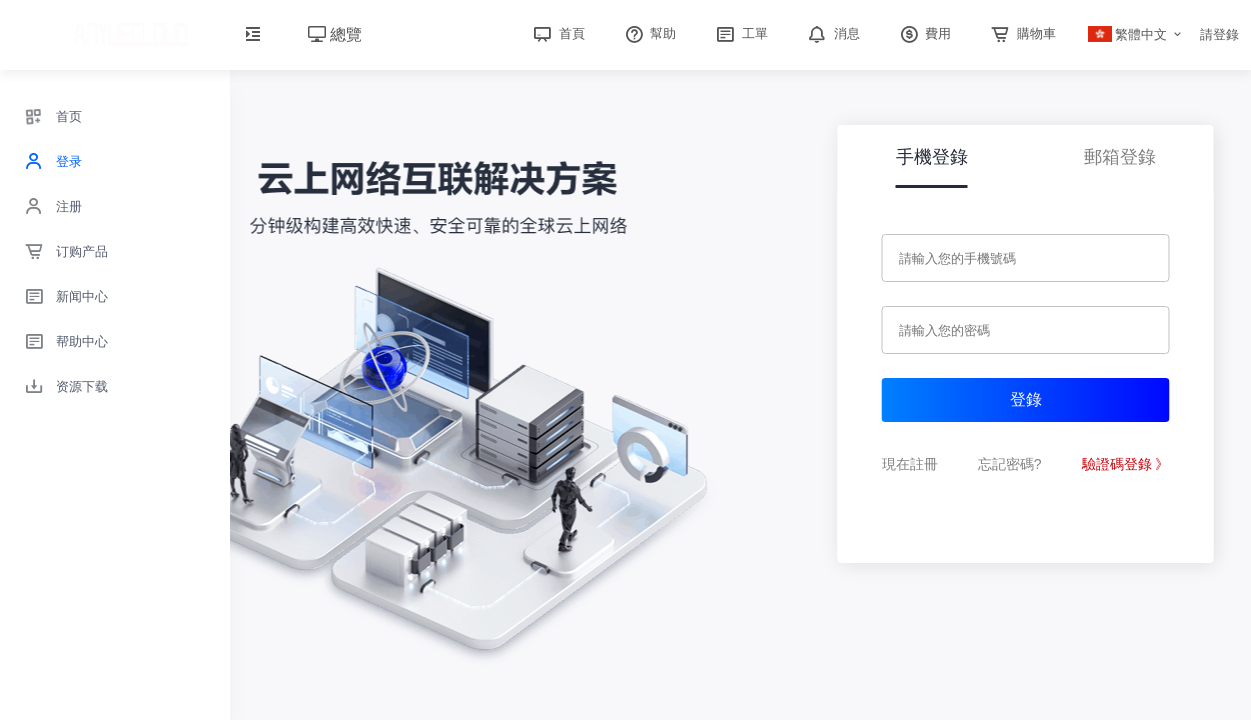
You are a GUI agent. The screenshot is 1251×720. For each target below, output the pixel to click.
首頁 (557, 33)
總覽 (335, 34)
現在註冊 (910, 464)
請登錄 (1219, 34)
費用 (924, 33)
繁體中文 (1128, 34)
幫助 (649, 33)
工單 (740, 33)
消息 (832, 33)
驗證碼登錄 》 (1126, 464)
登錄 (1026, 399)
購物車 (1021, 33)
